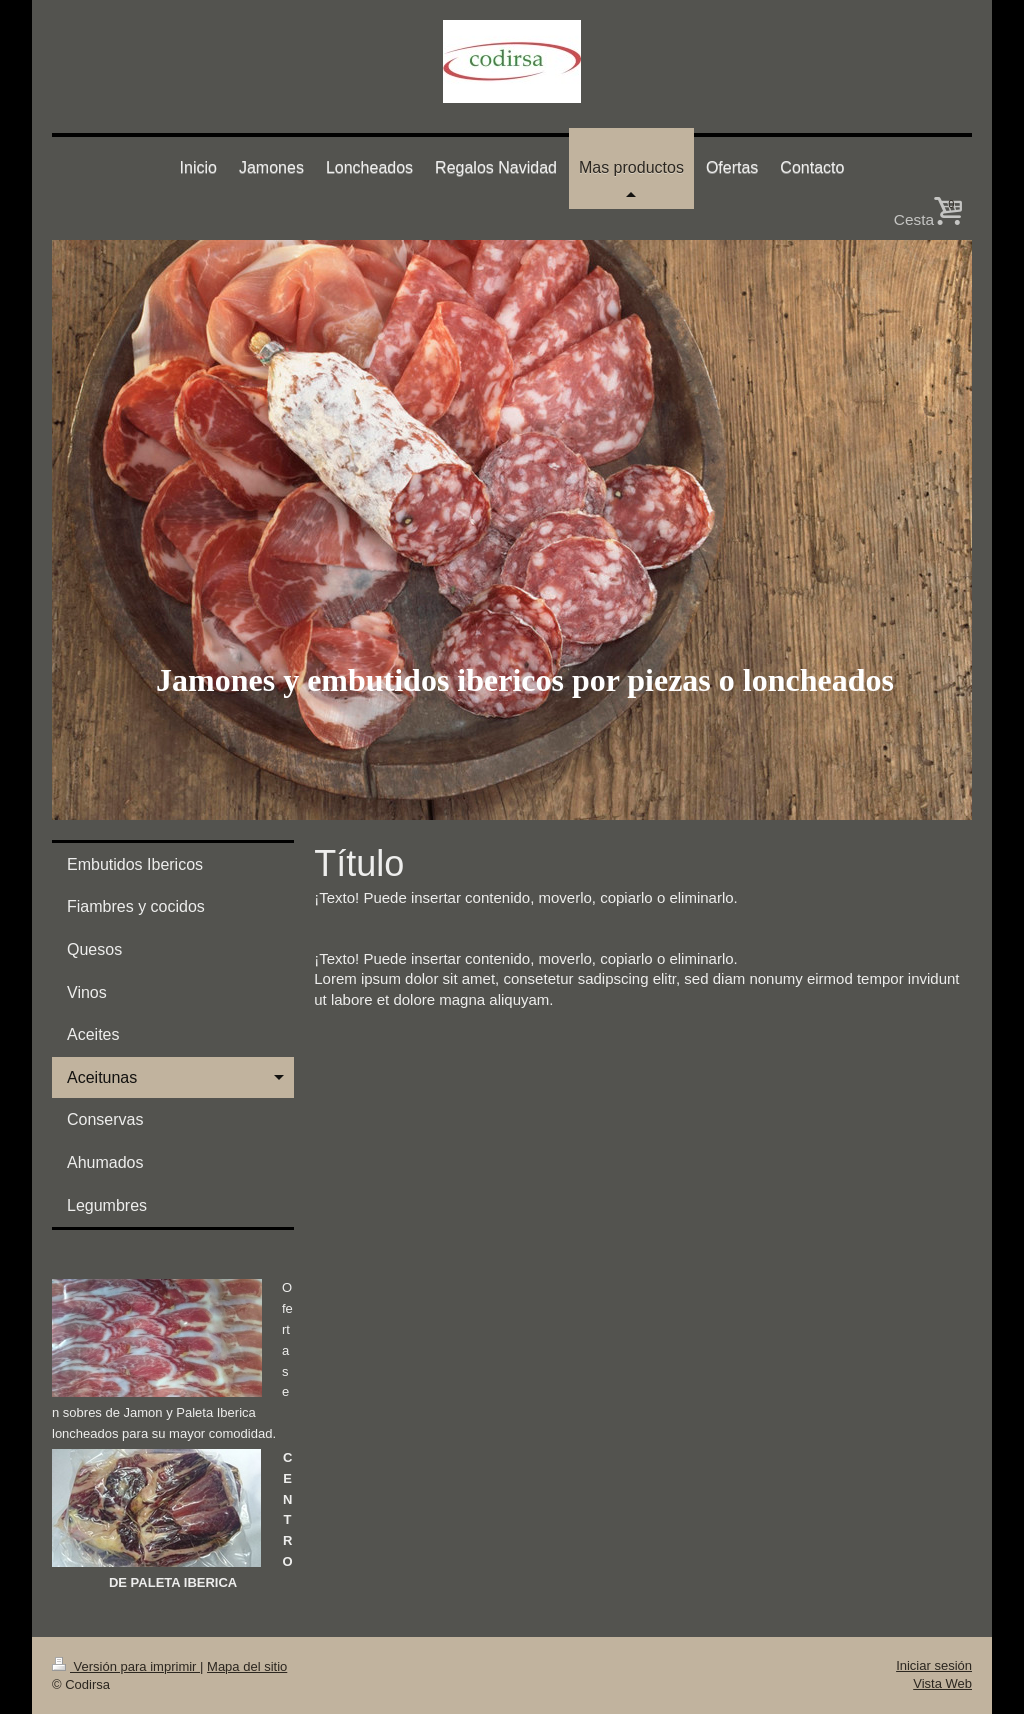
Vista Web (942, 1683)
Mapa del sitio (247, 1666)
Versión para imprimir (126, 1666)
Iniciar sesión (934, 1665)
